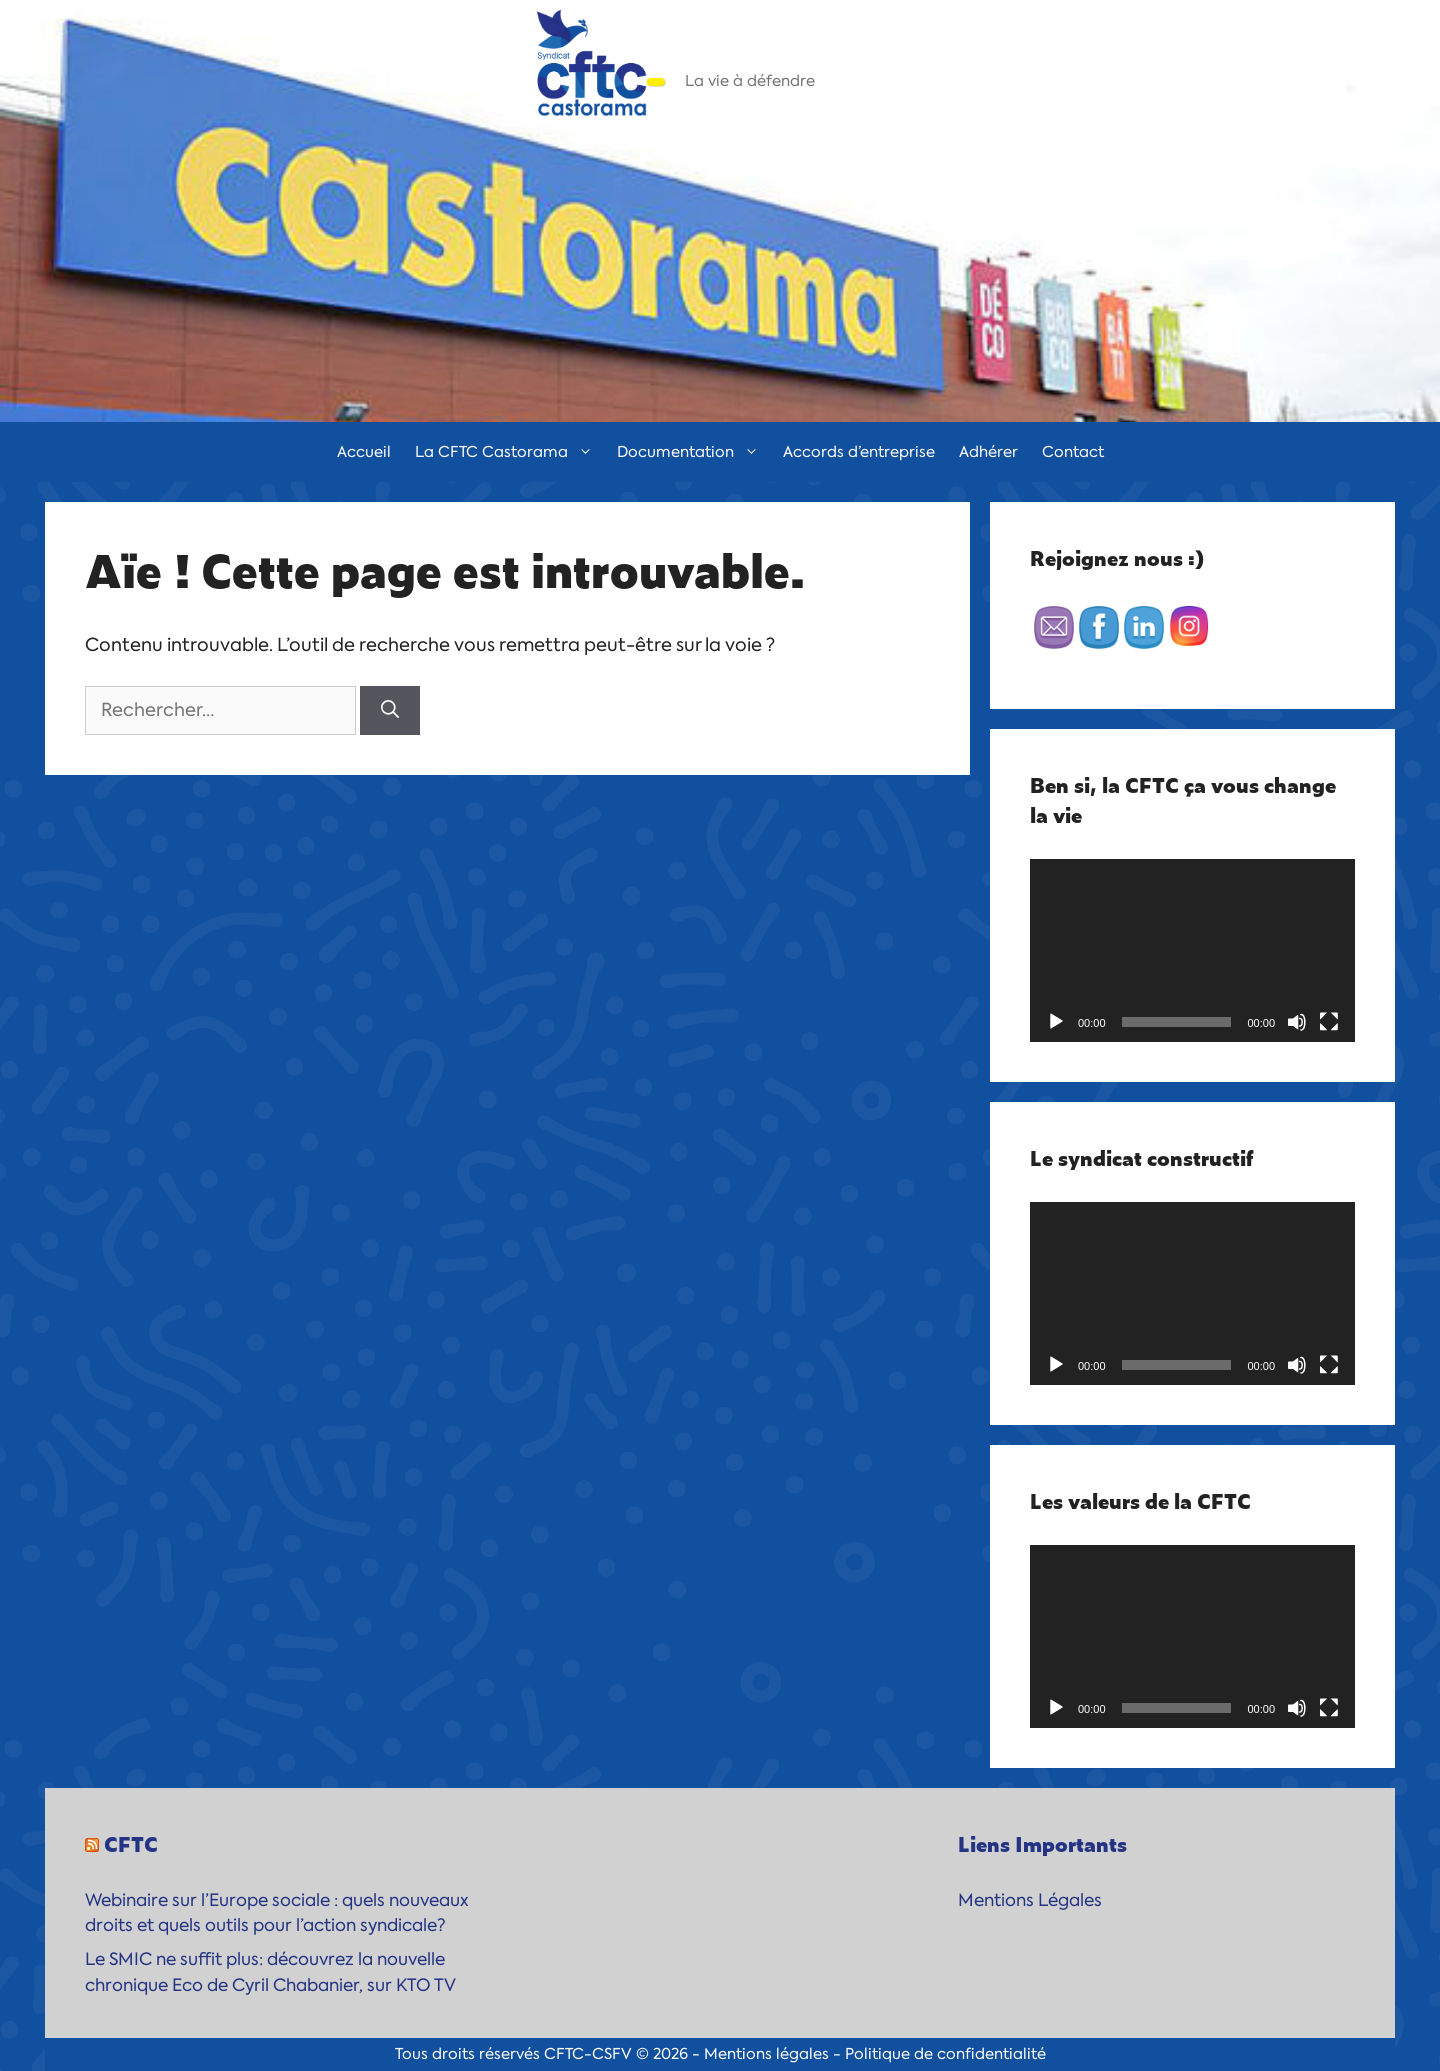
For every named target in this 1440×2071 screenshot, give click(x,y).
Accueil (364, 452)
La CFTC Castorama (510, 452)
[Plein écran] (1329, 1022)
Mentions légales (766, 2054)
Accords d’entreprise (859, 452)
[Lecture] (1056, 1022)
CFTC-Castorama (794, 55)
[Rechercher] (390, 710)
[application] (1192, 950)
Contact (1073, 452)
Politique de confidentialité (945, 2054)
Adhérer (988, 452)
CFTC (131, 1843)
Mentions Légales (1030, 1900)
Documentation (694, 452)
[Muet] (1297, 1022)
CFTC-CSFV (588, 2054)
